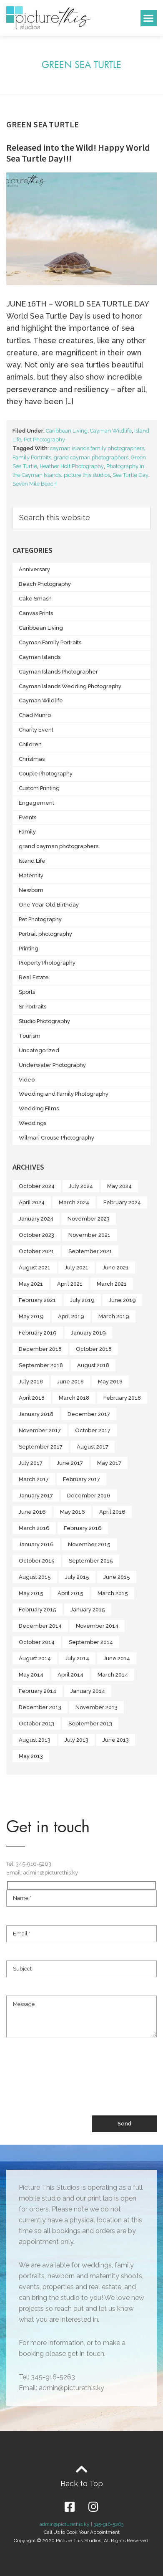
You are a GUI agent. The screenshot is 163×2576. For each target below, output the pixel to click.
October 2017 (92, 1430)
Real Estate (34, 977)
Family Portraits (32, 457)
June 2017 (70, 1463)
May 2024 (119, 1186)
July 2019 (82, 1300)
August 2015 (35, 1577)
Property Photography (47, 963)
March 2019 (113, 1316)
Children (30, 744)
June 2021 (116, 1267)
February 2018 (122, 1398)
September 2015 (91, 1561)
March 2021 (112, 1284)
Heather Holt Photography (72, 466)
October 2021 (36, 1251)
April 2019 (71, 1316)
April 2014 (70, 1675)
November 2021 (89, 1235)
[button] (148, 18)
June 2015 (116, 1577)
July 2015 (77, 1577)
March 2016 (34, 1528)
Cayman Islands (39, 657)
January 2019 (88, 1333)
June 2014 (116, 1658)
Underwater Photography (52, 1065)
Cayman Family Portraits (50, 642)
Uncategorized (39, 1050)
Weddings (32, 1123)
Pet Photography (44, 439)
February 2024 (122, 1202)
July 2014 (77, 1658)
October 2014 (37, 1642)
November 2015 (89, 1544)
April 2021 (70, 1284)
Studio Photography (44, 1021)
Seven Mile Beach (35, 484)
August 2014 (35, 1658)
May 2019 (31, 1316)
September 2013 (90, 1723)
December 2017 (89, 1414)
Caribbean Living (67, 431)
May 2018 (110, 1381)
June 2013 (116, 1740)
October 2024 (37, 1186)
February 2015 (37, 1609)
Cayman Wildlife (111, 431)
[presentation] (69, 2084)
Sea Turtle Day (130, 475)
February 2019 (38, 1333)
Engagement (36, 803)
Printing (28, 948)
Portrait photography (45, 934)
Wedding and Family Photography (63, 1094)
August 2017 (92, 1447)
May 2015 (31, 1593)
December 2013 (40, 1707)
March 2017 (34, 1479)
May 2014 (31, 1675)
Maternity (31, 875)
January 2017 (36, 1495)
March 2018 (74, 1398)
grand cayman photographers (91, 457)
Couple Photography (46, 773)
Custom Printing (39, 788)
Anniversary (34, 569)
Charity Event (36, 730)
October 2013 (36, 1723)
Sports (27, 992)
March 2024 (74, 1202)
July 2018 (31, 1381)
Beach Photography (45, 584)
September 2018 (41, 1365)
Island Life (32, 861)
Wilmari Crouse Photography (56, 1138)
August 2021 (34, 1267)
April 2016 (112, 1512)
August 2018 (93, 1365)
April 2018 (32, 1398)
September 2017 (41, 1447)
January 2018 (36, 1414)
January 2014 (87, 1691)
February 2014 (37, 1691)
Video (27, 1079)
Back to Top (81, 2483)
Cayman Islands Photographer (58, 672)
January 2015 (87, 1609)
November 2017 (40, 1430)
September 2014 (91, 1642)
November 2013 (96, 1707)
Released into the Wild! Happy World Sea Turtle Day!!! (78, 153)
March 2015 (113, 1593)
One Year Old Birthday (49, 905)
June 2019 (122, 1300)
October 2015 (37, 1561)
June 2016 (32, 1512)
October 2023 (36, 1235)
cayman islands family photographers (97, 448)
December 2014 (40, 1626)
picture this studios (87, 475)
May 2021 (31, 1284)
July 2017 (31, 1463)
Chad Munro (35, 715)
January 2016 (36, 1544)
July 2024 (81, 1186)
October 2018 (94, 1349)
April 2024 (32, 1202)
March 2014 (113, 1675)
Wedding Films (39, 1108)
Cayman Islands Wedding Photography (70, 686)
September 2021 (90, 1251)
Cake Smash (35, 598)
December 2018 (40, 1349)
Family (27, 831)
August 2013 (34, 1740)
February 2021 (37, 1300)
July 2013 (76, 1740)
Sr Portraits (32, 1006)
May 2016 (72, 1512)
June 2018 (70, 1381)
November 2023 (89, 1219)
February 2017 (81, 1479)
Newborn (31, 890)
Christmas (32, 759)
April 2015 (70, 1593)
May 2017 (109, 1463)
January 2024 (36, 1219)
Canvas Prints (36, 613)
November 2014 (97, 1626)
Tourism (29, 1036)
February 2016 (83, 1528)
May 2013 (31, 1756)
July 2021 (76, 1267)
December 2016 (88, 1495)
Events (27, 817)
